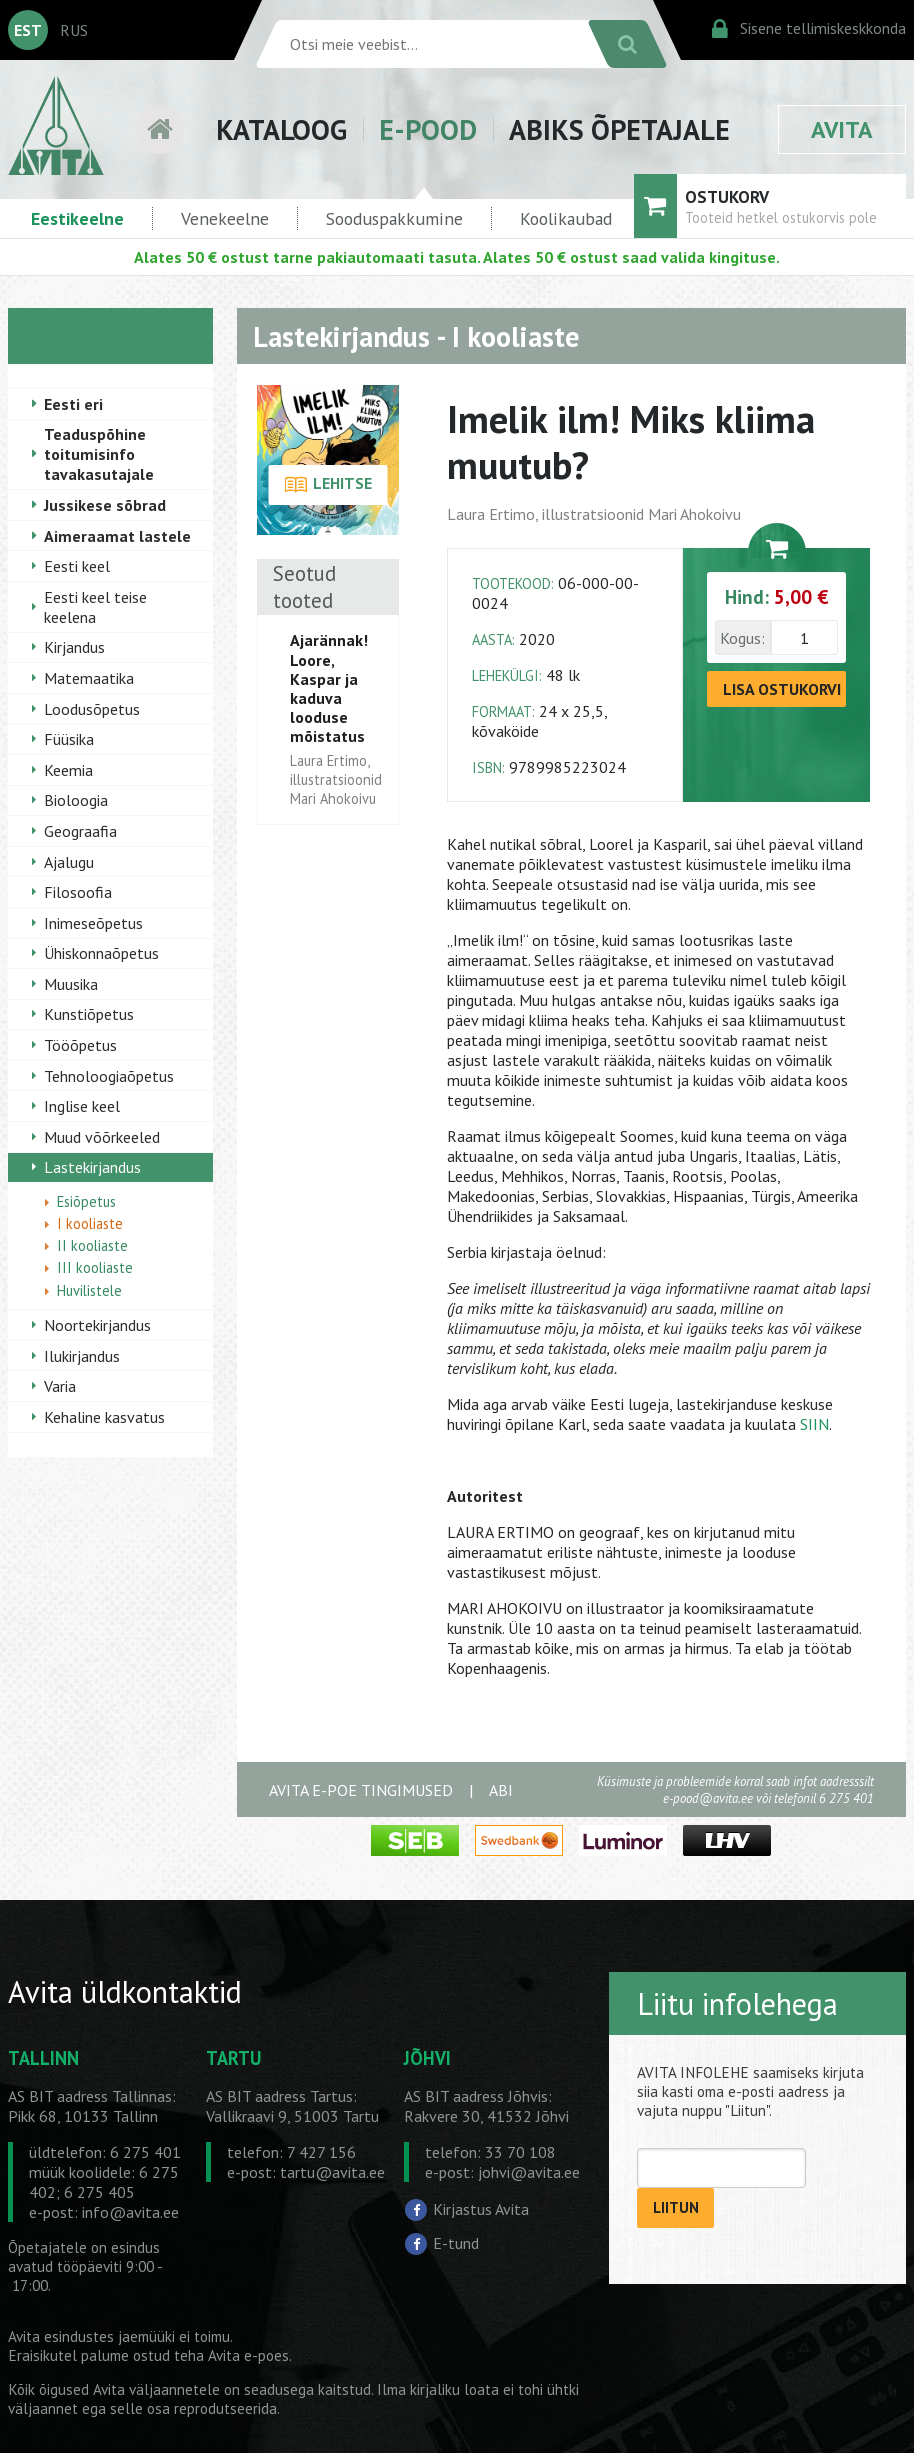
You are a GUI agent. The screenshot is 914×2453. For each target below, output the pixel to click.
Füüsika (69, 739)
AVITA (842, 129)
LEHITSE (328, 485)
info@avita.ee (130, 2212)
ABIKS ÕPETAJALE (619, 129)
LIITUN (676, 2207)
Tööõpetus (80, 1045)
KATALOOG (281, 129)
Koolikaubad (566, 218)
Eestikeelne (77, 218)
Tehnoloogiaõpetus (109, 1076)
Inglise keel (82, 1106)
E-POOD (428, 129)
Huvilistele (89, 1290)
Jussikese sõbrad (105, 505)
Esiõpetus (86, 1201)
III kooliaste (95, 1267)
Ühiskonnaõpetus (101, 953)
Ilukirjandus (82, 1356)
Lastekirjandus (92, 1167)
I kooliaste (90, 1223)
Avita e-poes (248, 2355)
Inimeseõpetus (93, 923)
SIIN (814, 1424)
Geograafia (80, 831)
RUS (74, 30)
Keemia (68, 770)
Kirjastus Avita (481, 2209)
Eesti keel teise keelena (95, 607)
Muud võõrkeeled (102, 1137)
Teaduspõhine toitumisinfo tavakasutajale (99, 454)
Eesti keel (77, 566)
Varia (60, 1386)
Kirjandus (74, 647)
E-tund (456, 2243)
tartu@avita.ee (332, 2172)
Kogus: (742, 638)
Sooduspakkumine (394, 218)
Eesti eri (73, 404)
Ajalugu (69, 862)
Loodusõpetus (92, 709)
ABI (501, 1790)
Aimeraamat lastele (117, 536)
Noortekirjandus (97, 1325)
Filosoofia (78, 892)
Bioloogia (76, 800)
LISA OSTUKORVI (782, 689)
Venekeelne (225, 218)
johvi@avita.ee (529, 2172)
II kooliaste (92, 1245)
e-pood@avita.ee (708, 1798)
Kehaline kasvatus (104, 1417)
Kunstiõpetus (89, 1014)
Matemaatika (89, 678)
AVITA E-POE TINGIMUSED (361, 1790)
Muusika (71, 984)
